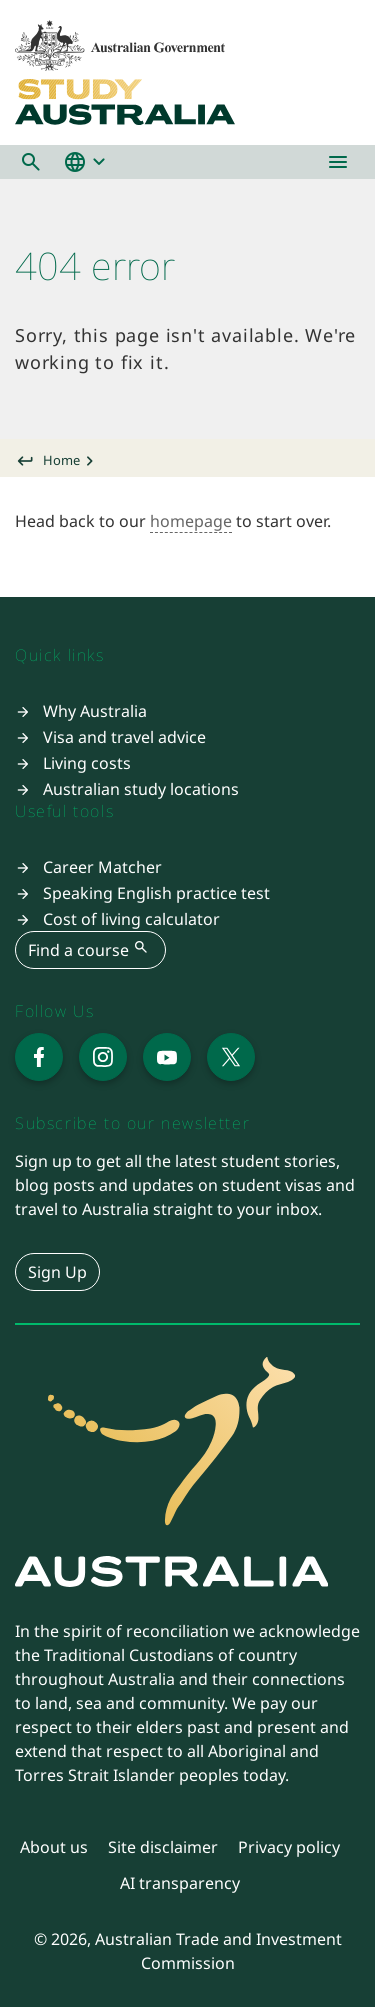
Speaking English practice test (156, 893)
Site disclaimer (163, 1847)
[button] (31, 162)
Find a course (90, 949)
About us (54, 1847)
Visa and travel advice (124, 737)
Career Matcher (102, 867)
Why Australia (95, 711)
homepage (191, 521)
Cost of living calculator (131, 919)
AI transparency (180, 1883)
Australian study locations (141, 789)
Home (61, 460)
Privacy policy (289, 1847)
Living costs (87, 763)
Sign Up (57, 1272)
